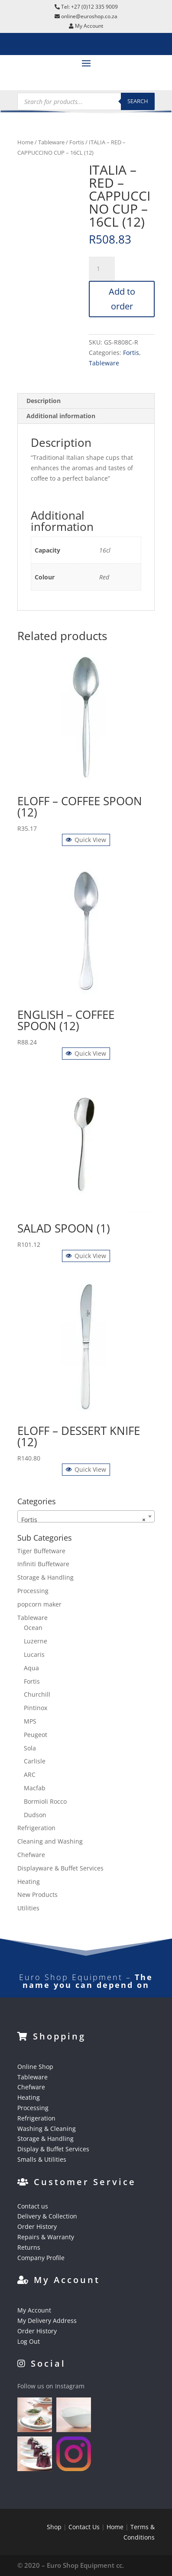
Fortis (76, 142)
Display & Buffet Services (53, 2149)
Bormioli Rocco (45, 1801)
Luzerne (35, 1641)
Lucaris (34, 1654)
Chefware (31, 1855)
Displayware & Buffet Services (60, 1868)
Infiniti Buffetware (43, 1564)
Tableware (51, 142)
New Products (37, 1894)
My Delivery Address (47, 2320)
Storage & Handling (45, 1577)
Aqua (31, 1668)
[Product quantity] (102, 269)
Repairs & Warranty (45, 2237)
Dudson (35, 1815)
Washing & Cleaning (46, 2128)
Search (137, 101)
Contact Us (84, 2527)
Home (25, 142)
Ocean (33, 1627)
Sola (30, 1748)
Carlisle (34, 1761)
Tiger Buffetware (41, 1551)
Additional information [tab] (60, 416)
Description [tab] (43, 401)
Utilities (28, 1908)
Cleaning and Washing (50, 1841)
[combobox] (86, 1516)
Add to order (122, 299)
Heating (28, 1881)
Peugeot (35, 1734)
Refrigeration (36, 1828)
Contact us (32, 2206)
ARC (30, 1774)
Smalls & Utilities (41, 2159)
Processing (33, 1591)
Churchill (37, 1694)
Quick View (86, 840)
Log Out (28, 2341)
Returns (28, 2247)
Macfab (34, 1788)
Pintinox (35, 1708)
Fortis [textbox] (83, 1520)
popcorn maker (39, 1604)
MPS (30, 1721)
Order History (37, 2226)
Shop (54, 2527)
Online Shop (35, 2066)
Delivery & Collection (47, 2216)
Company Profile (41, 2258)
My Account (34, 2310)
